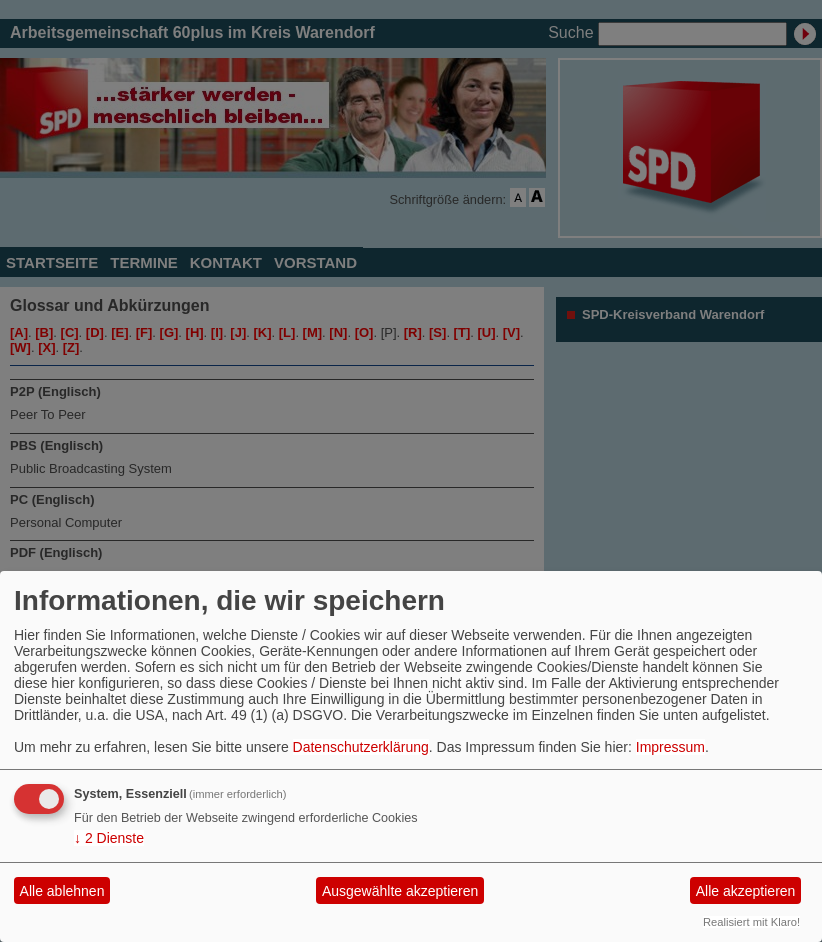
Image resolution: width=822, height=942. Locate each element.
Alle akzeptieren (746, 891)
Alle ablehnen (62, 891)
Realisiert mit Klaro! (751, 922)
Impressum (670, 747)
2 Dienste (109, 838)
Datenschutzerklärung (361, 747)
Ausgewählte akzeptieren (400, 891)
